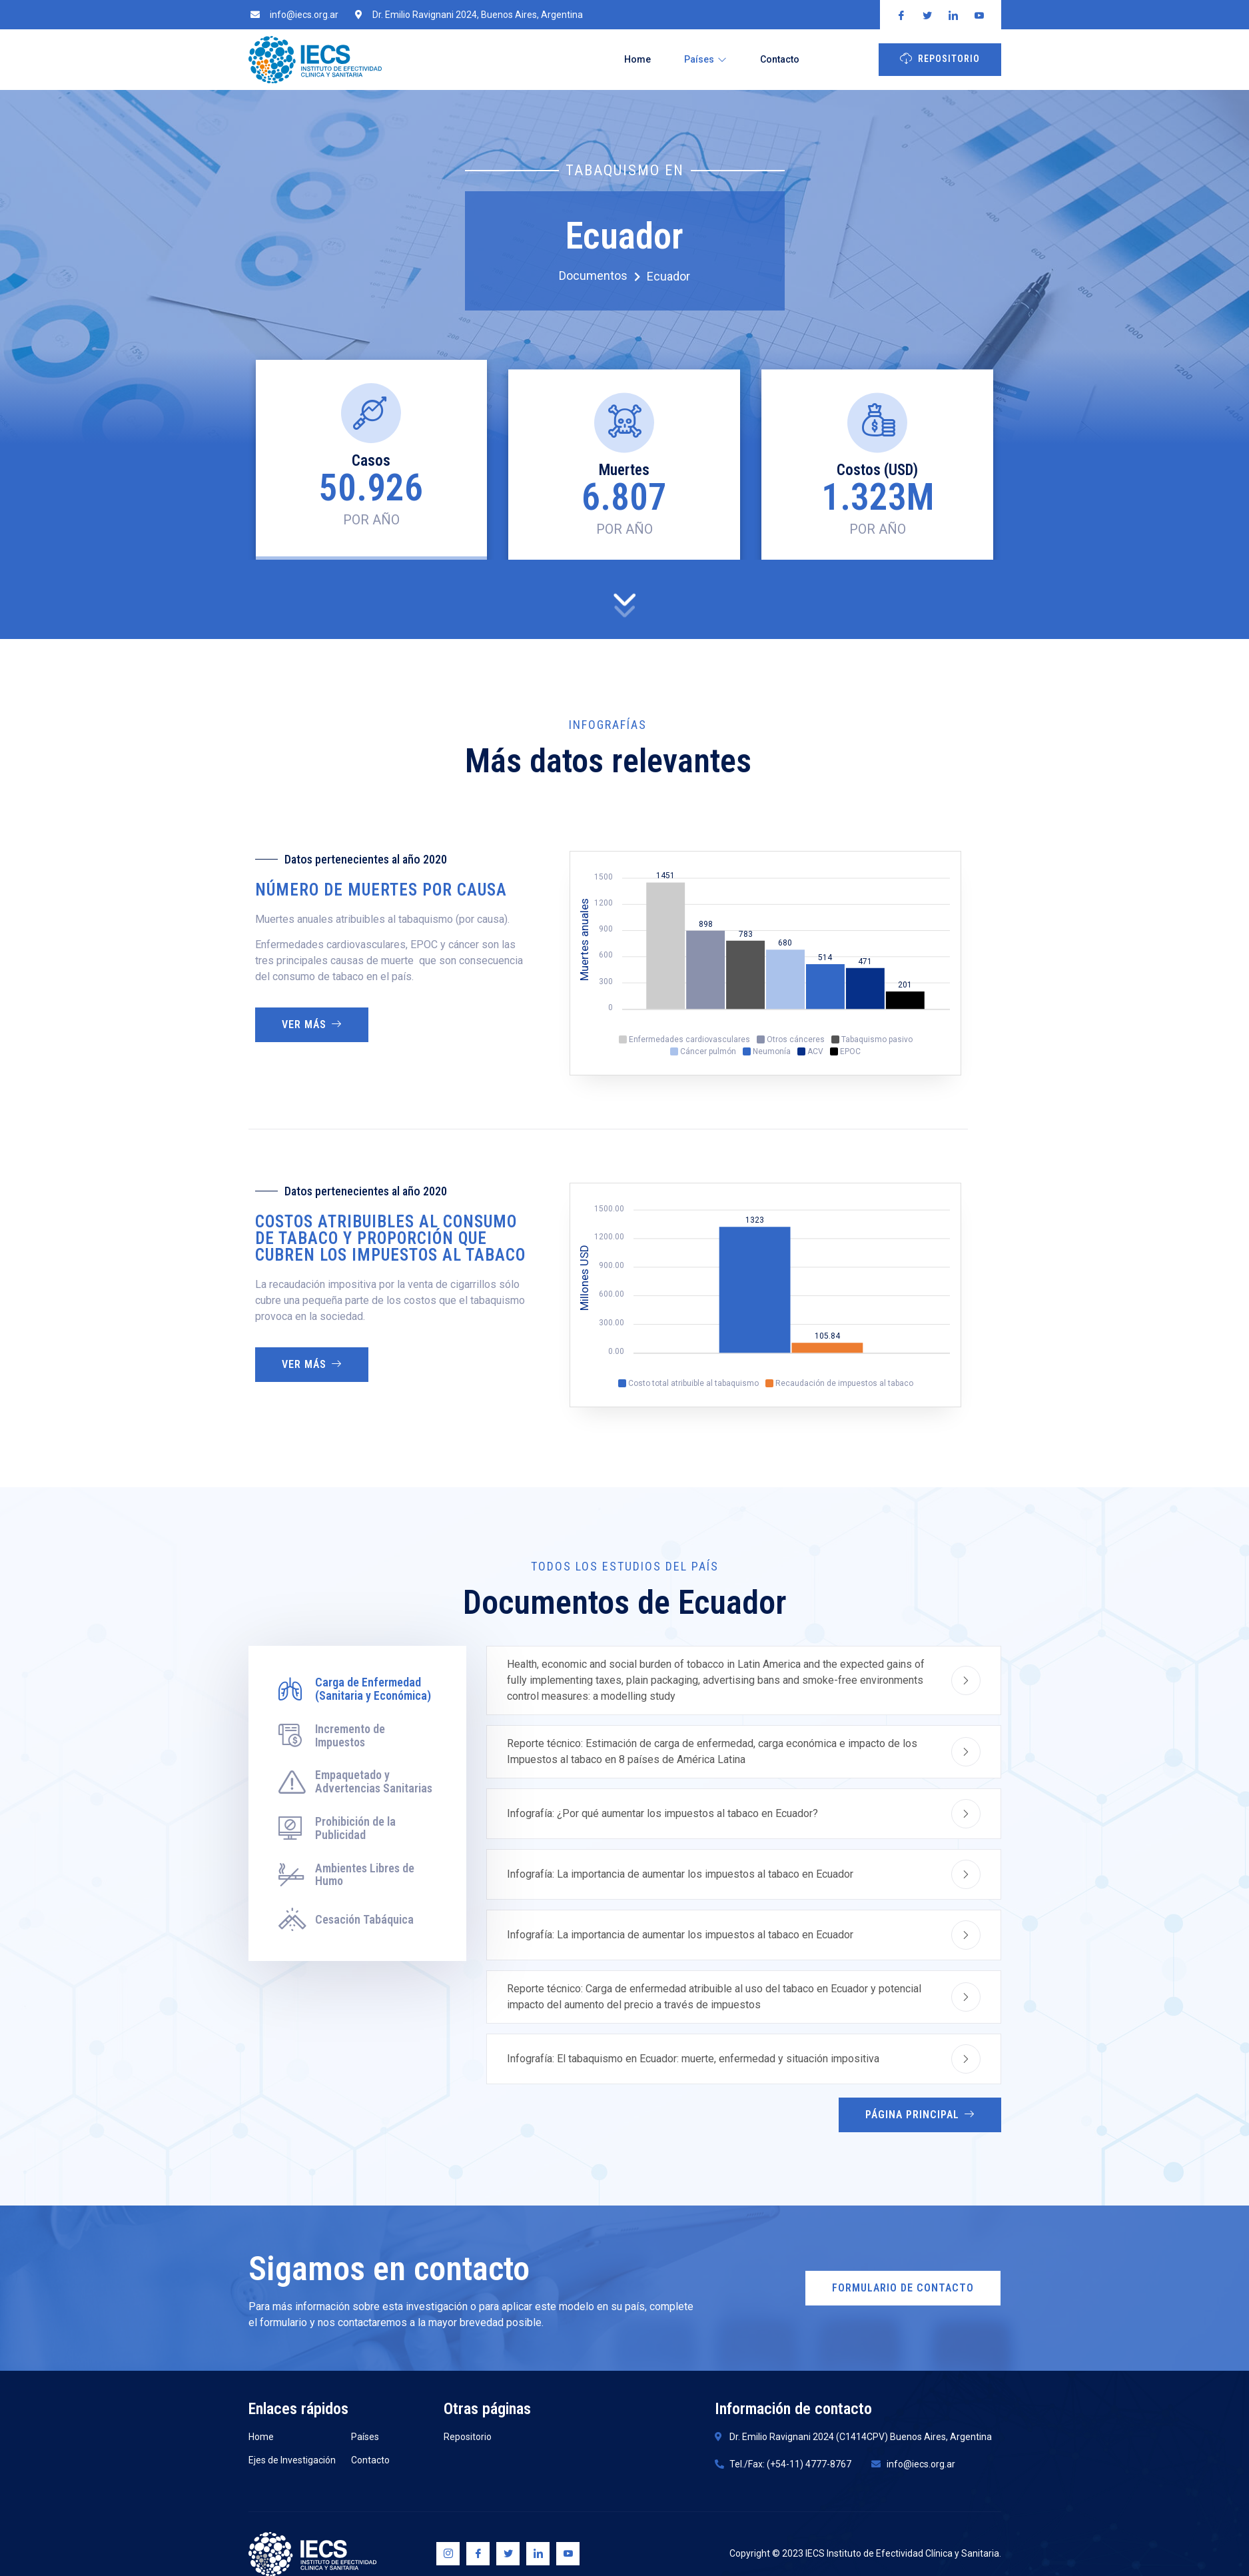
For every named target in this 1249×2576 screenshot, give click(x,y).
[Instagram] (448, 2553)
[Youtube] (568, 2553)
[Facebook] (478, 2553)
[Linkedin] (538, 2553)
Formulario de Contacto (903, 2287)
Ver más (312, 1024)
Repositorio (940, 58)
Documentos (599, 276)
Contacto (779, 59)
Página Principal (920, 2114)
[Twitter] (508, 2553)
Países (705, 59)
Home (637, 59)
